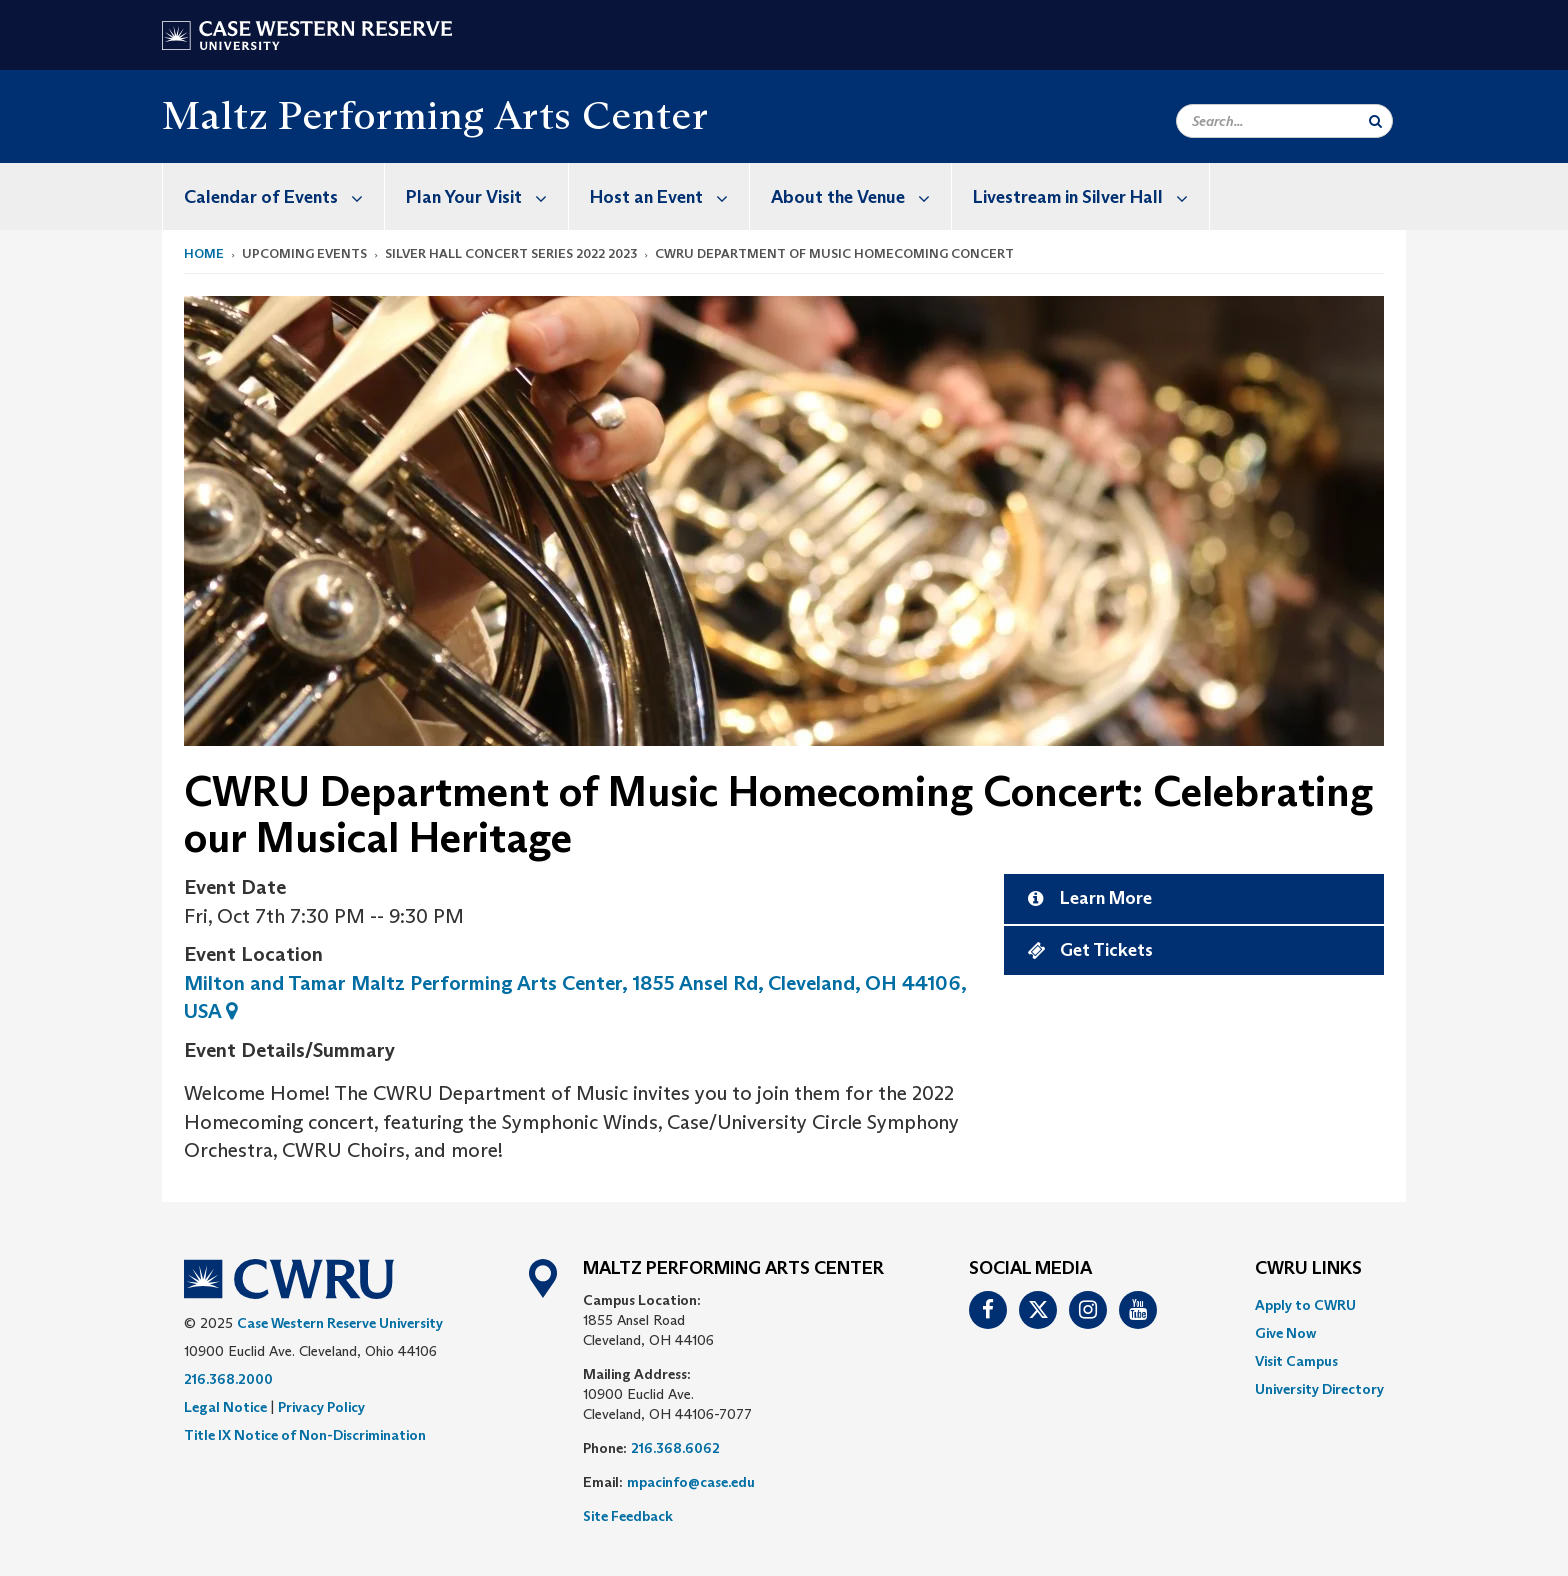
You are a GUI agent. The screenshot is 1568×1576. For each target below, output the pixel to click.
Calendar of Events (284, 196)
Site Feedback (628, 1516)
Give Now (1285, 1333)
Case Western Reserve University (340, 1323)
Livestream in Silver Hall (1091, 196)
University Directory (1319, 1389)
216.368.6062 (675, 1448)
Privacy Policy (321, 1407)
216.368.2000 (228, 1379)
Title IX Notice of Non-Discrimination (305, 1435)
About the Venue (861, 196)
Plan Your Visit (487, 196)
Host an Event (669, 196)
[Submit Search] (1375, 121)
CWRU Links (1308, 1269)
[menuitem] (274, 196)
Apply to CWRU (1305, 1305)
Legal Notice (225, 1407)
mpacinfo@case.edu (691, 1482)
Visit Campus (1296, 1361)
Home (204, 253)
